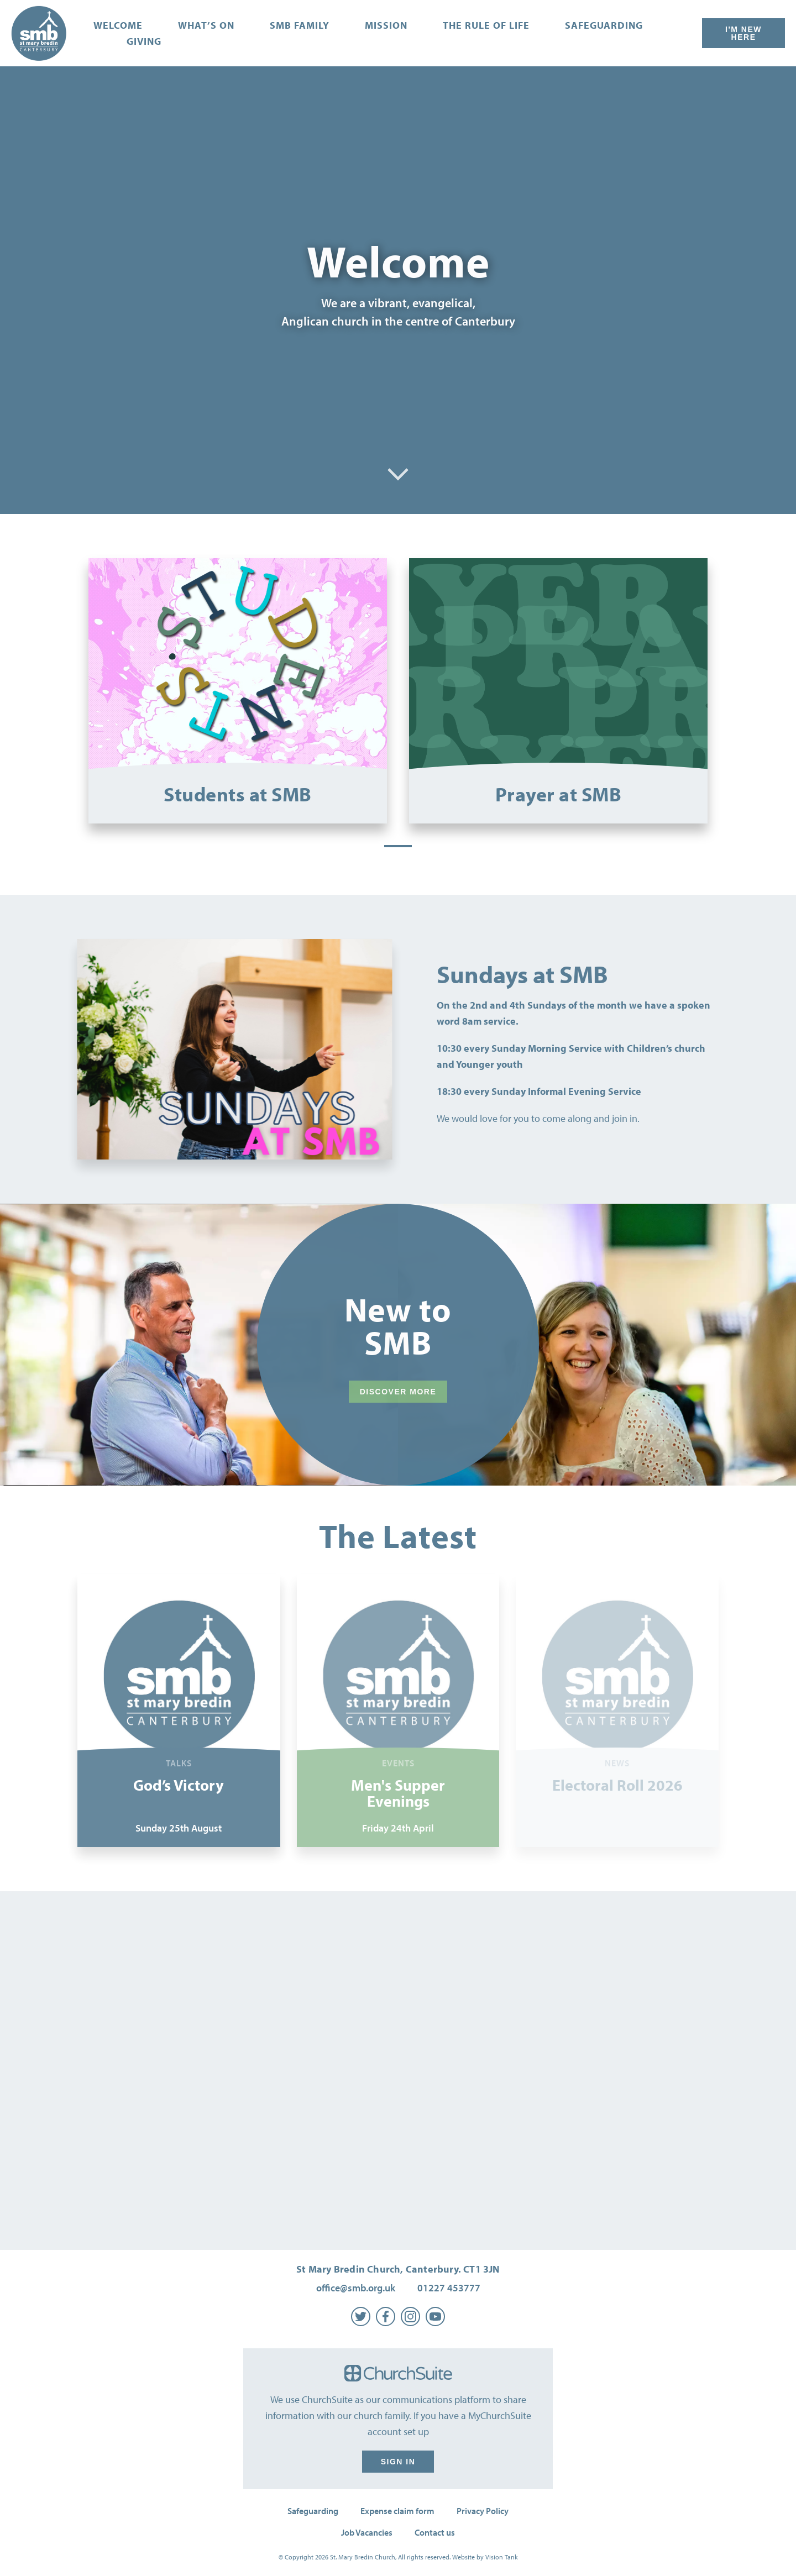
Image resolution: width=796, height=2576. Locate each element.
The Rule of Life (486, 25)
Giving (144, 41)
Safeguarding (604, 25)
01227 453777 (448, 2287)
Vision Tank (501, 2557)
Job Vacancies (366, 2532)
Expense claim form (397, 2510)
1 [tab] (398, 846)
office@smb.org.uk (355, 2287)
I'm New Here (743, 33)
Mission (386, 25)
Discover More (398, 1392)
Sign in (398, 2462)
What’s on (206, 25)
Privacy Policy (483, 2510)
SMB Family (299, 25)
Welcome (118, 25)
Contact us (435, 2532)
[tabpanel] (237, 690)
